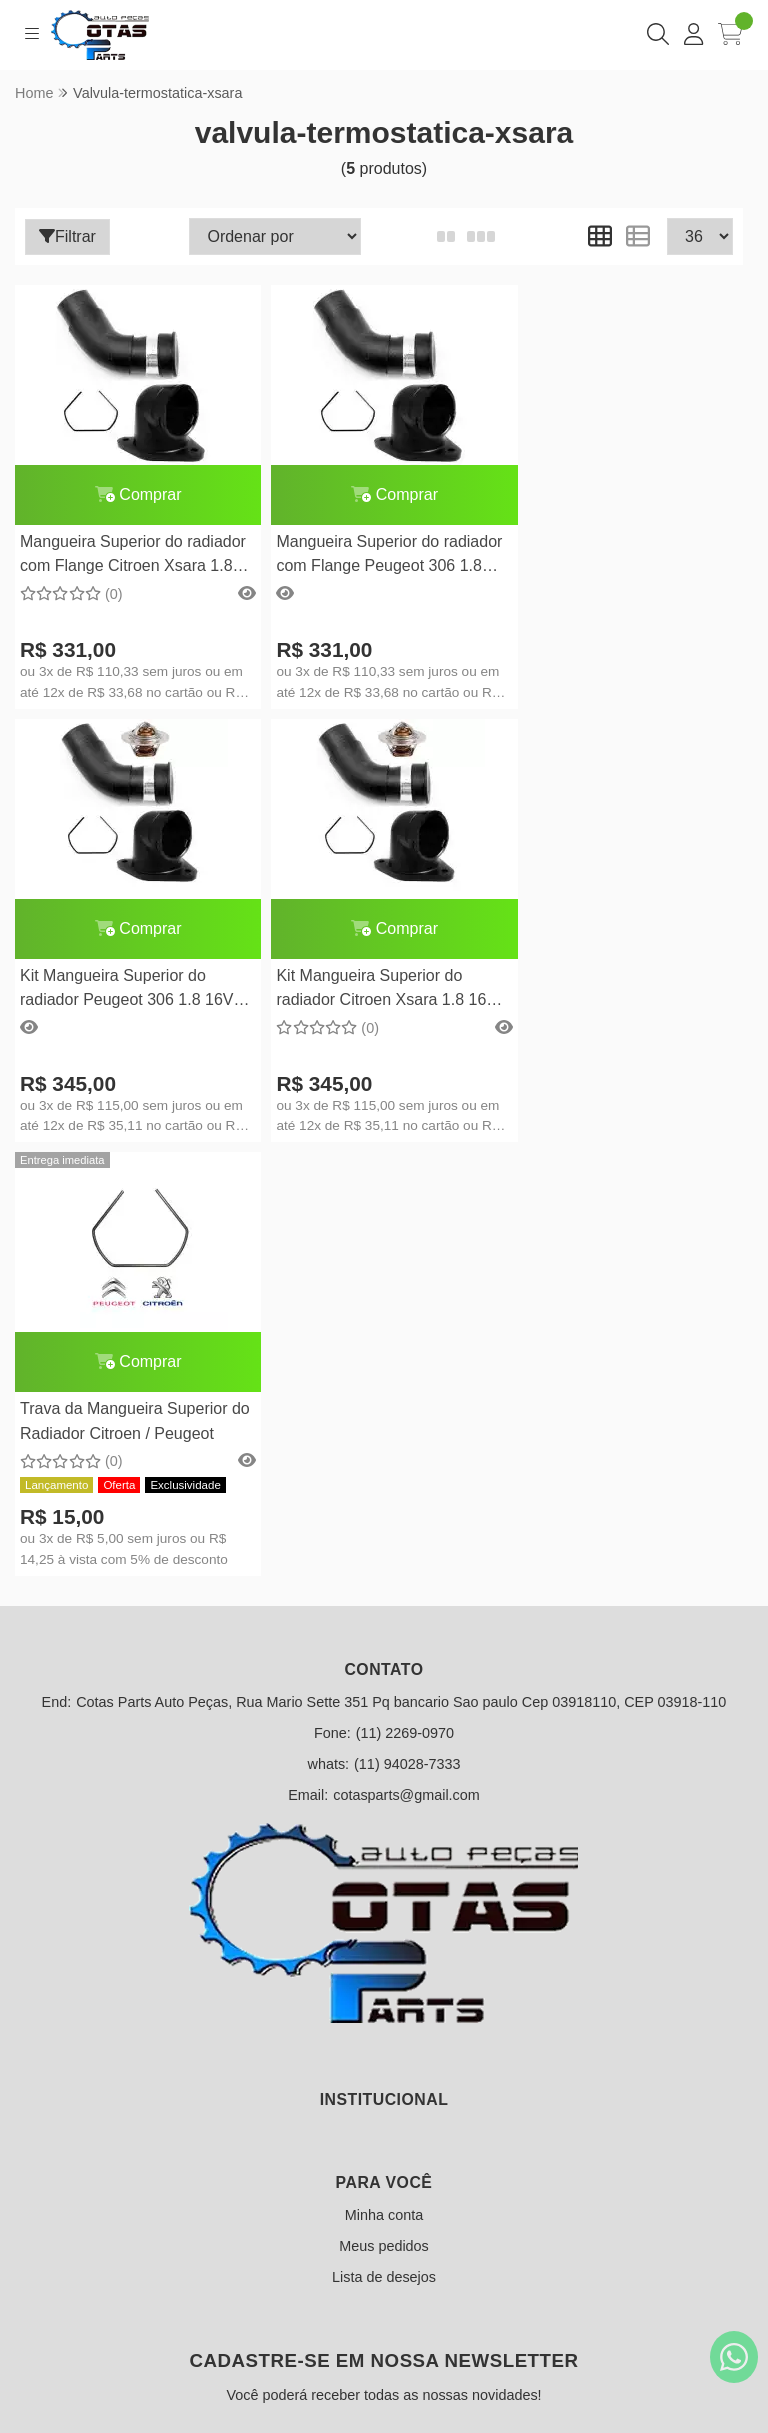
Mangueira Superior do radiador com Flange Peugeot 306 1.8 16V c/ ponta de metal (379, 556)
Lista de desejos (384, 1843)
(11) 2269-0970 (405, 1299)
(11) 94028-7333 (407, 1330)
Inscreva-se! (384, 2149)
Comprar (133, 494)
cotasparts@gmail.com (406, 1361)
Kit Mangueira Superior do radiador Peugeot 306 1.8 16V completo (619, 556)
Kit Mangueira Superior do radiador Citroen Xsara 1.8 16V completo (130, 990)
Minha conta (384, 1781)
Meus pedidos (384, 1812)
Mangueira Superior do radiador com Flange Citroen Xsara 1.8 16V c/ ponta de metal (133, 556)
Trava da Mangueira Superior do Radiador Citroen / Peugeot (374, 987)
